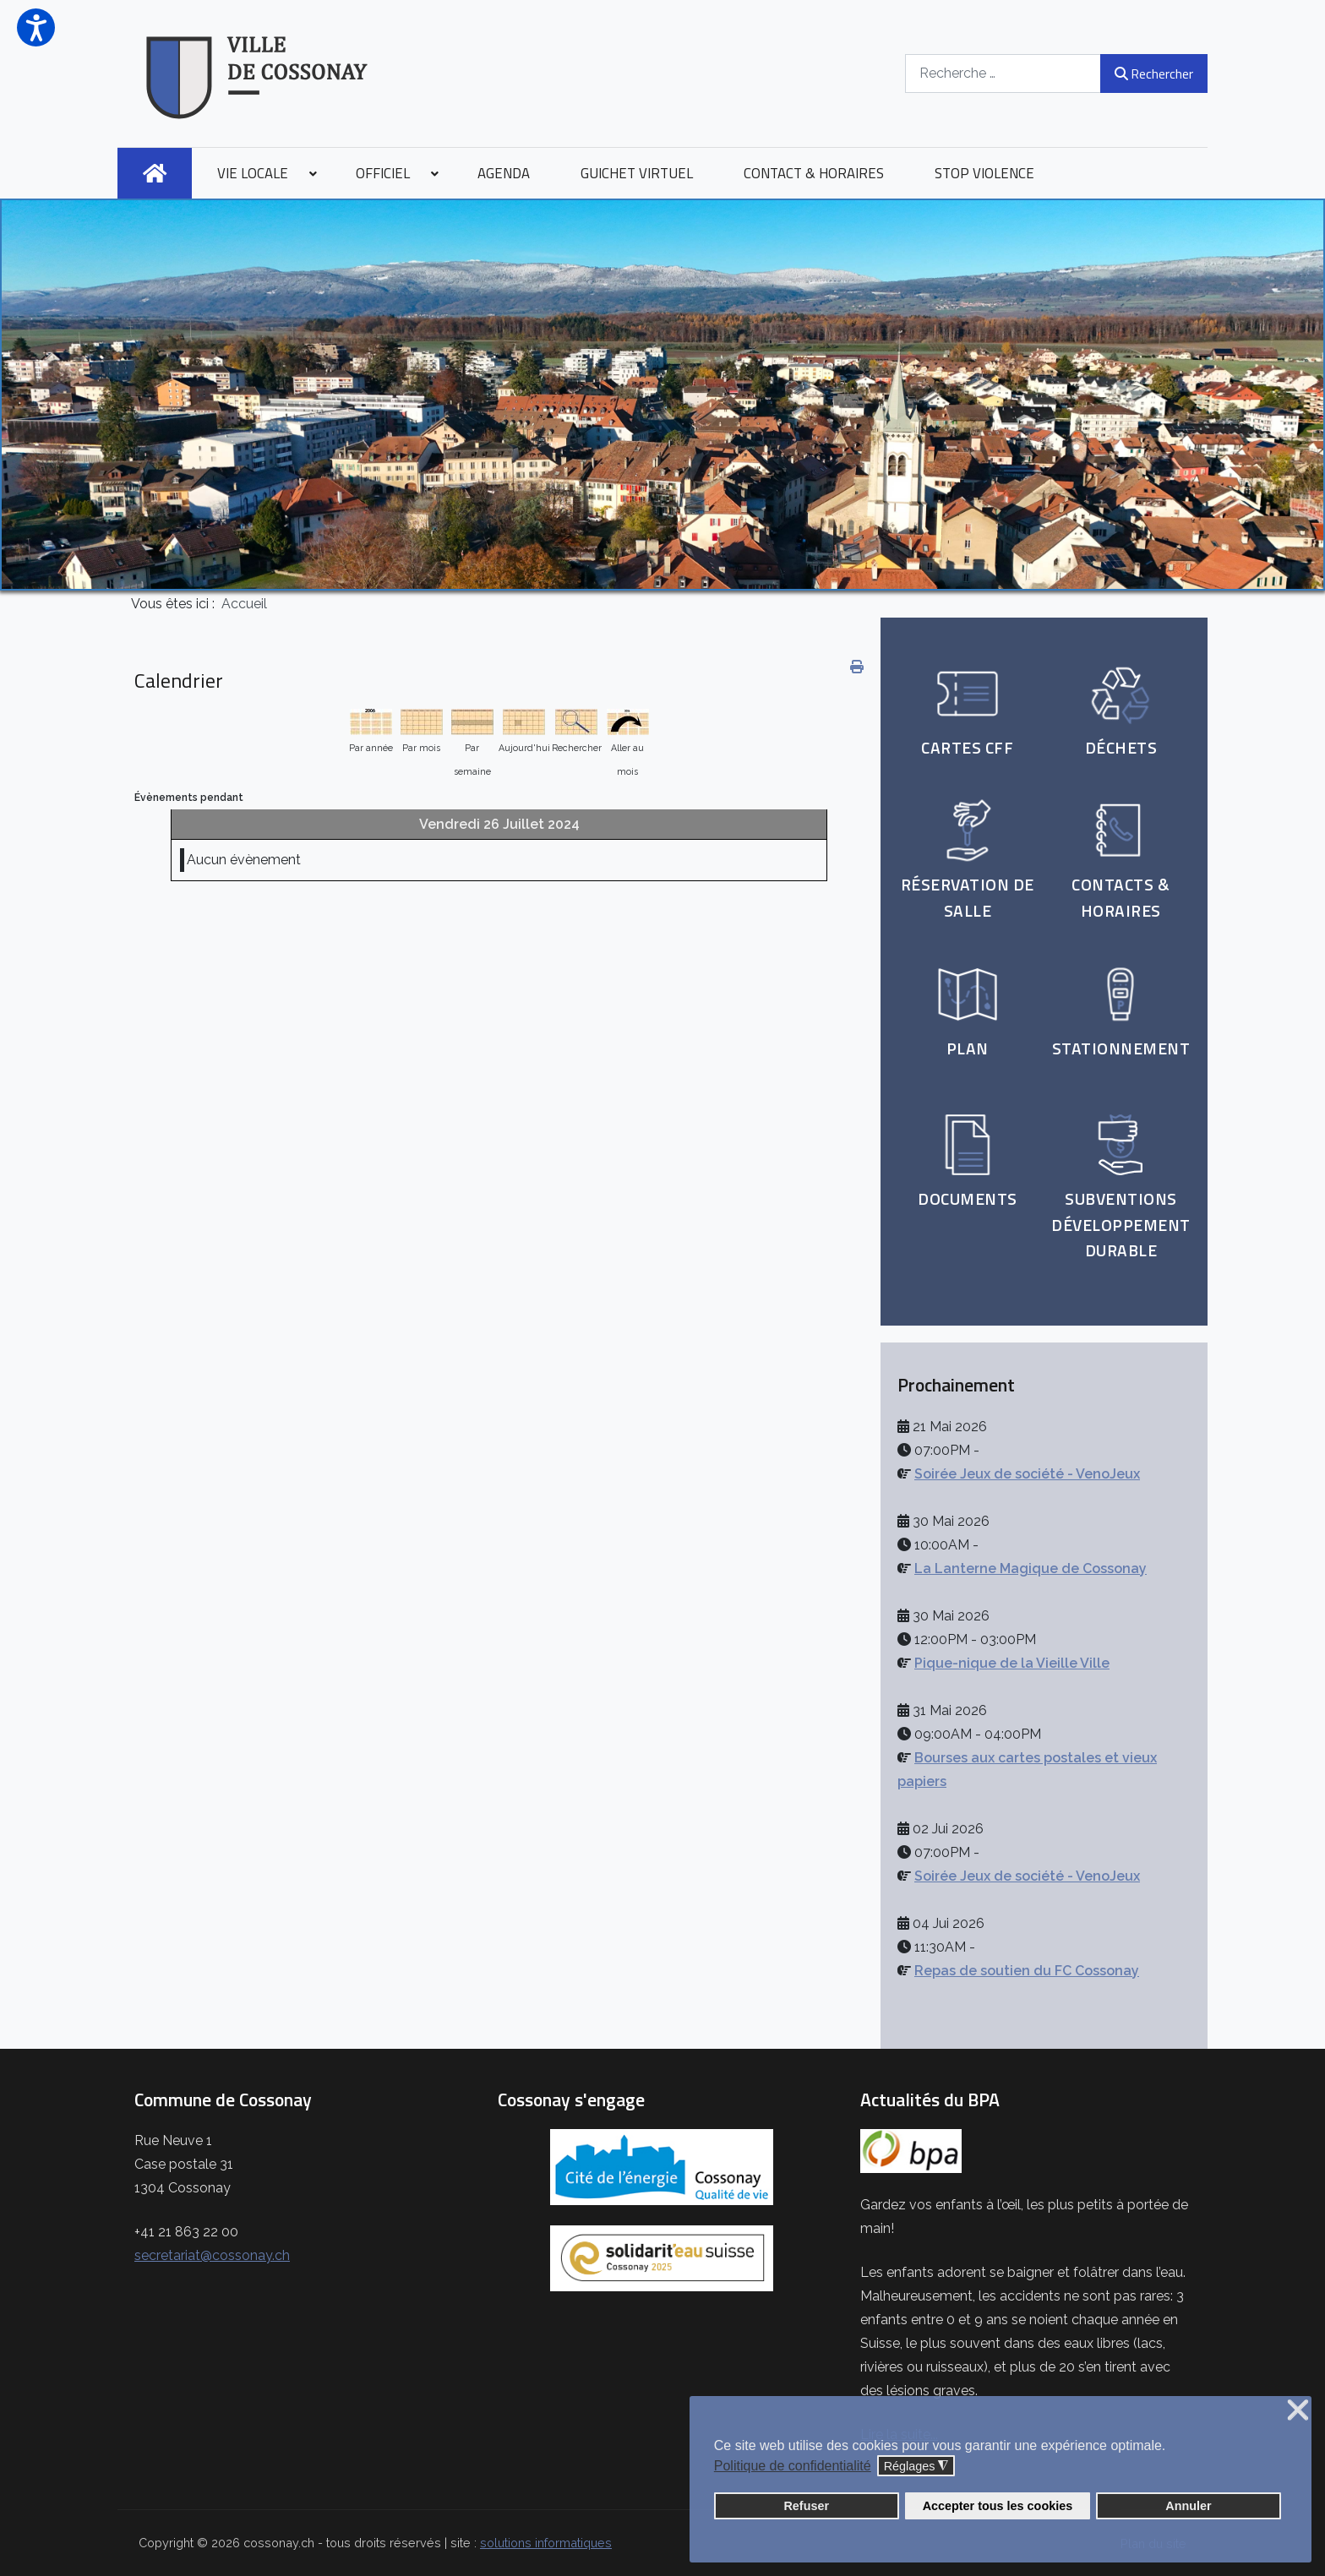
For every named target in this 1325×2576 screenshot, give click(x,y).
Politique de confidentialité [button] (792, 2466)
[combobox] (1003, 73)
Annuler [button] (1188, 2506)
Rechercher (1154, 73)
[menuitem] (154, 173)
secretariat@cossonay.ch (212, 2255)
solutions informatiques (546, 2542)
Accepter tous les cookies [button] (998, 2506)
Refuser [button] (806, 2506)
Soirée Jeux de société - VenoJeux (1027, 1474)
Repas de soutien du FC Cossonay (1026, 1971)
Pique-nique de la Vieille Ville (1012, 1663)
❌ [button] (1298, 2411)
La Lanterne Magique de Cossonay (1030, 1568)
